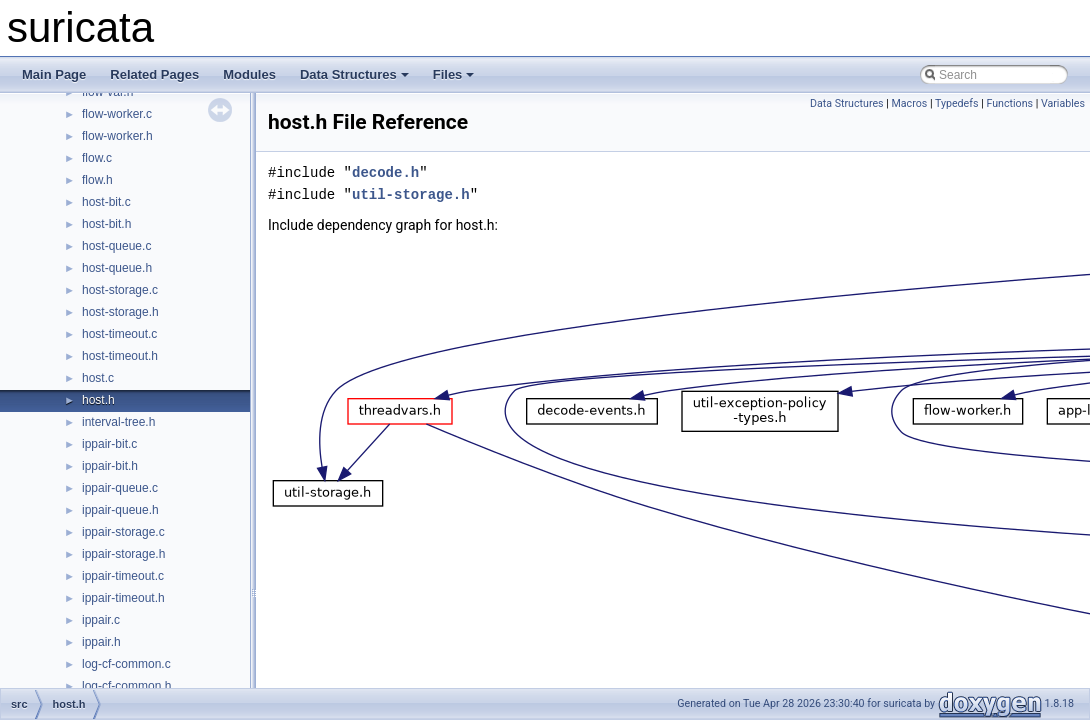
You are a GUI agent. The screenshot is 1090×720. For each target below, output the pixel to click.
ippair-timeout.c (123, 576)
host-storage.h (120, 312)
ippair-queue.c (120, 488)
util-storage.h (411, 194)
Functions (1009, 103)
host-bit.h (106, 224)
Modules (249, 74)
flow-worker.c (117, 114)
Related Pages (154, 74)
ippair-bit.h (110, 466)
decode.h (385, 172)
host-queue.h (117, 268)
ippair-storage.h (123, 554)
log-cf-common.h (126, 686)
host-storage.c (120, 290)
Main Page (54, 74)
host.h (98, 400)
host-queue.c (116, 246)
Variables (1063, 103)
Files (454, 74)
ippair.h (101, 642)
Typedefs (957, 103)
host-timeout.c (119, 334)
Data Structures (354, 74)
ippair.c (101, 620)
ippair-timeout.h (123, 598)
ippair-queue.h (120, 510)
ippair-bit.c (109, 444)
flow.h (97, 180)
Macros (910, 103)
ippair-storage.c (123, 532)
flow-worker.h (117, 136)
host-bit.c (106, 202)
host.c (98, 378)
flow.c (97, 158)
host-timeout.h (120, 356)
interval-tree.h (118, 422)
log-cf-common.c (126, 664)
